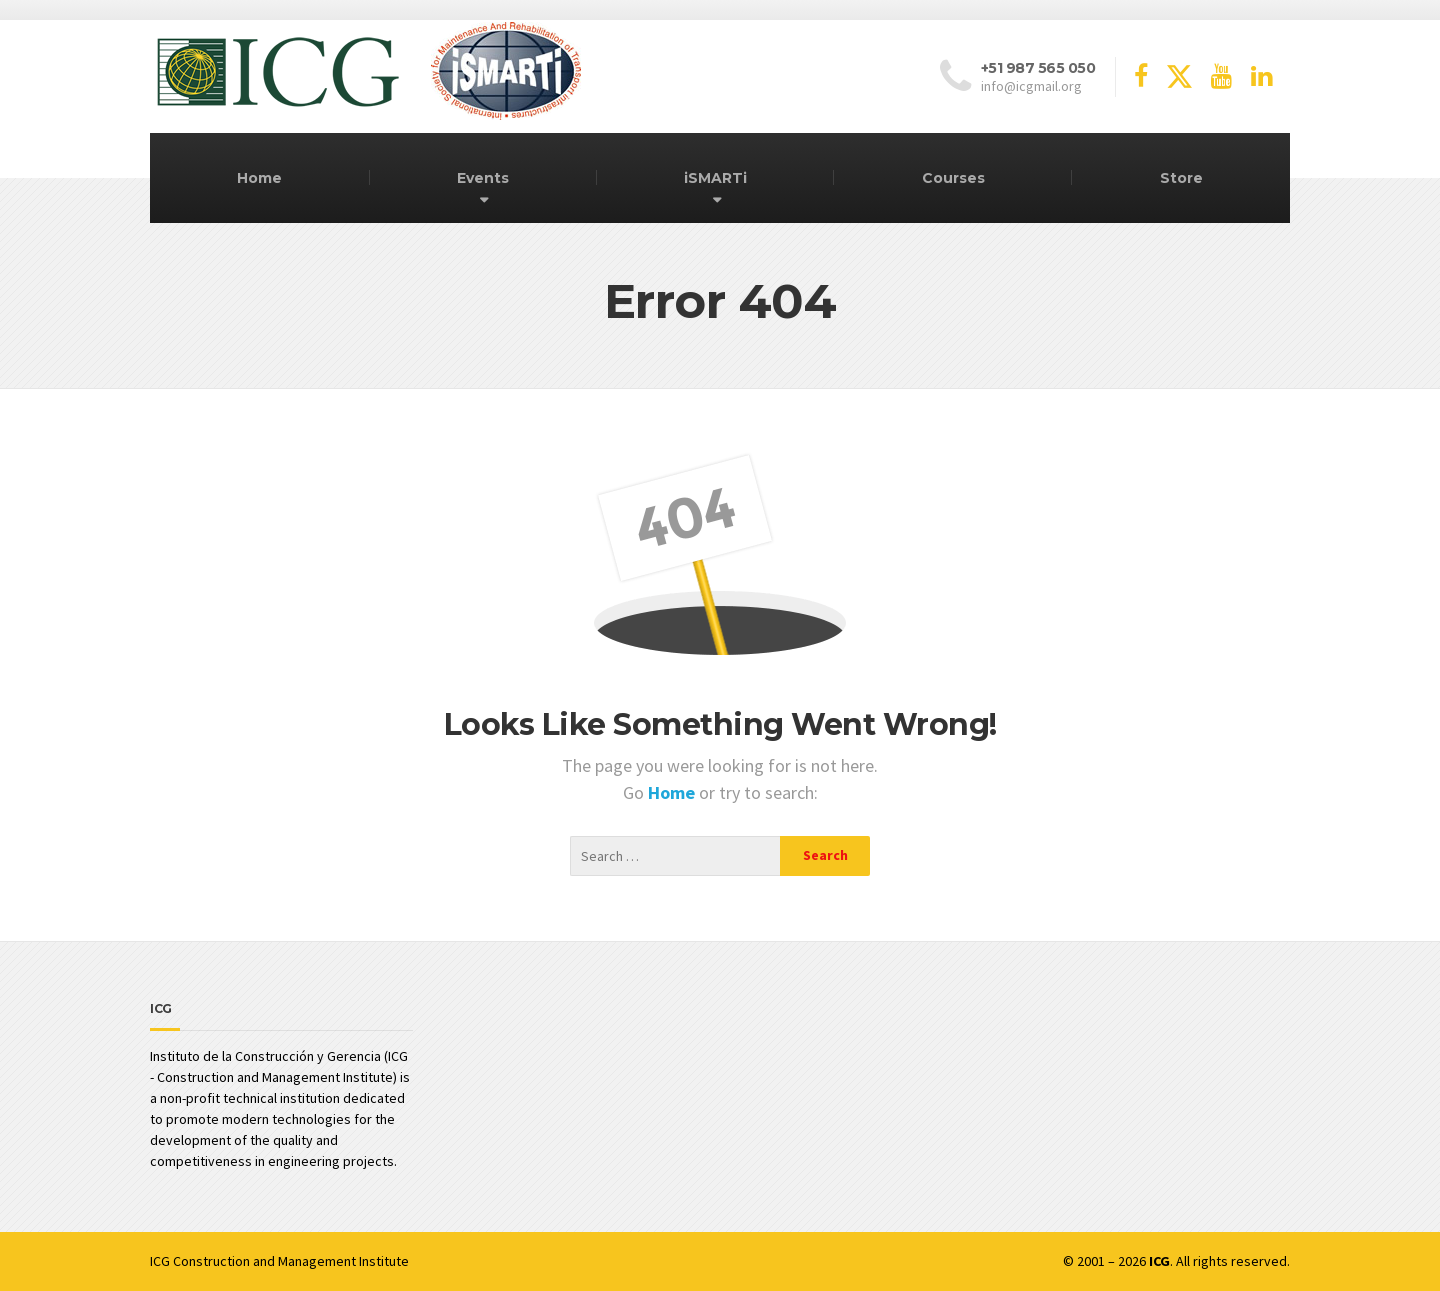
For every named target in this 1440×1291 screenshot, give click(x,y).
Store (1181, 178)
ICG (160, 1261)
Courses (953, 178)
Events (483, 178)
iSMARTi (715, 178)
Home (259, 178)
